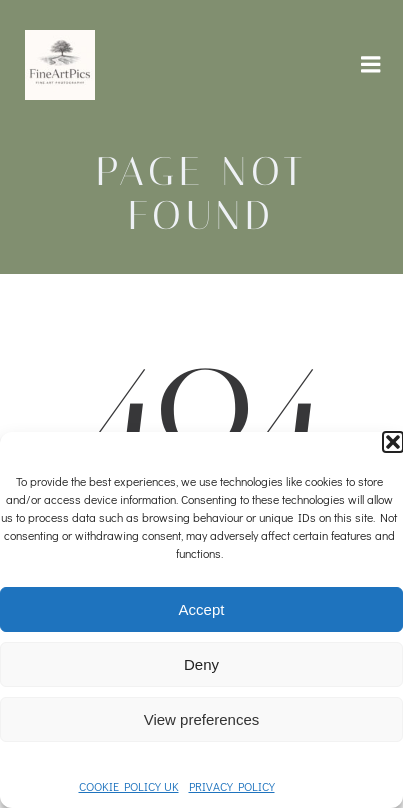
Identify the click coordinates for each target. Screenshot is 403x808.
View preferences (202, 719)
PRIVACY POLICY (232, 786)
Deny (201, 664)
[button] (393, 442)
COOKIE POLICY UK (129, 786)
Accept (202, 609)
